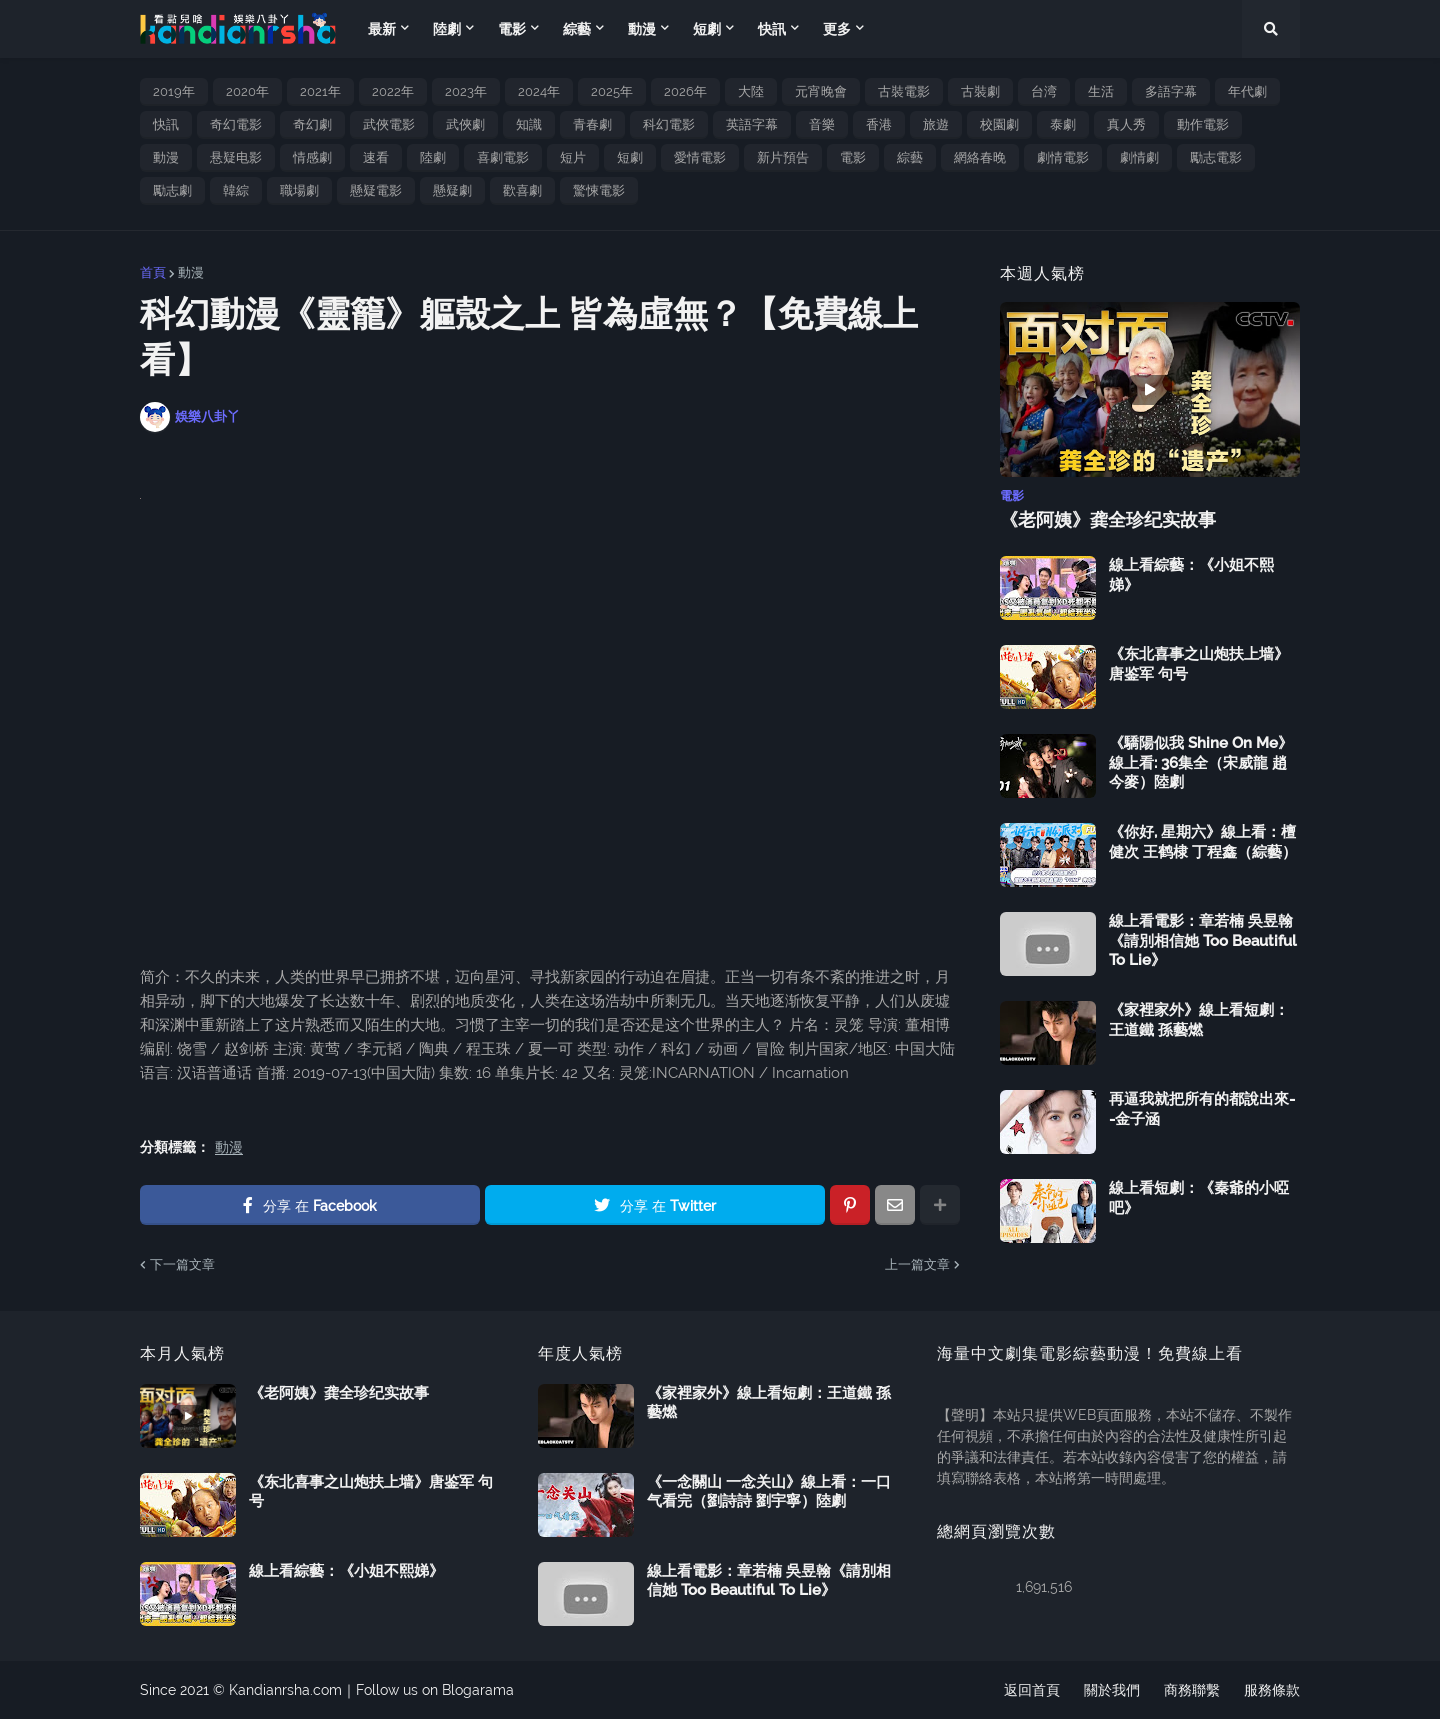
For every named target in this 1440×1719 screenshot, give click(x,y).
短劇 (630, 157)
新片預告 (783, 157)
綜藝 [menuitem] (577, 29)
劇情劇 (1139, 157)
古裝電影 (904, 91)
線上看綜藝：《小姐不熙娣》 (1191, 575)
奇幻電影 (236, 124)
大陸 (751, 91)
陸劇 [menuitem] (447, 29)
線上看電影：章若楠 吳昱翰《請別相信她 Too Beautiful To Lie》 (1203, 940)
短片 (573, 157)
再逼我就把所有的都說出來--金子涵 (1202, 1109)
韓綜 (236, 190)
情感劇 (312, 157)
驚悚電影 (599, 190)
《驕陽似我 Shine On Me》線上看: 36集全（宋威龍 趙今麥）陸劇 (1201, 762)
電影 (853, 157)
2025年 (612, 91)
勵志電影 (1216, 157)
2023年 (466, 91)
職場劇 (299, 190)
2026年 (685, 91)
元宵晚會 (821, 91)
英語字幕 (752, 124)
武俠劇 (465, 124)
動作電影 (1203, 124)
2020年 (247, 91)
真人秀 (1126, 124)
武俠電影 (389, 124)
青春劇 (592, 124)
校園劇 (999, 124)
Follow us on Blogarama (435, 1690)
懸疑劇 (452, 190)
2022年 (393, 91)
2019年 (174, 91)
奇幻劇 (312, 124)
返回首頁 (1032, 1690)
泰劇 (1063, 124)
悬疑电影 (236, 157)
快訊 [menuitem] (772, 29)
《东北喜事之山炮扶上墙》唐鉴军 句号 (1199, 664)
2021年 (320, 91)
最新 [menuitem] (382, 29)
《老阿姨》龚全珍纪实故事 (1108, 519)
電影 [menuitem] (512, 29)
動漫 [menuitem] (642, 29)
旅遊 (936, 124)
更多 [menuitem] (837, 29)
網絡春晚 (980, 157)
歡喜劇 (522, 190)
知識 (529, 124)
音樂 (822, 124)
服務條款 (1272, 1690)
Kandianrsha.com (285, 1690)
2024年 (539, 91)
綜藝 (910, 157)
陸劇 (433, 157)
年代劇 (1247, 91)
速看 (376, 157)
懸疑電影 (376, 190)
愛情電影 (700, 157)
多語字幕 (1171, 91)
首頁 (153, 272)
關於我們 (1112, 1690)
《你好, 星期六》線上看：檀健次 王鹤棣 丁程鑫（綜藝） (1203, 842)
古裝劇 (980, 91)
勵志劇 (172, 190)
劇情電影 (1063, 157)
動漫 (166, 157)
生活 (1101, 91)
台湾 (1044, 91)
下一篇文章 (182, 1264)
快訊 (166, 124)
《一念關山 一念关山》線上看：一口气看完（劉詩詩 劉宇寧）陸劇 (769, 1492)
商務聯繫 (1192, 1690)
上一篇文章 (917, 1264)
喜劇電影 (503, 157)
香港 (879, 124)
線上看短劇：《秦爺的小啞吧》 (1199, 1198)
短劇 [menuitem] (707, 29)
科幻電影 (669, 124)
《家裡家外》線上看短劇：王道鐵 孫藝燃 (1199, 1020)
